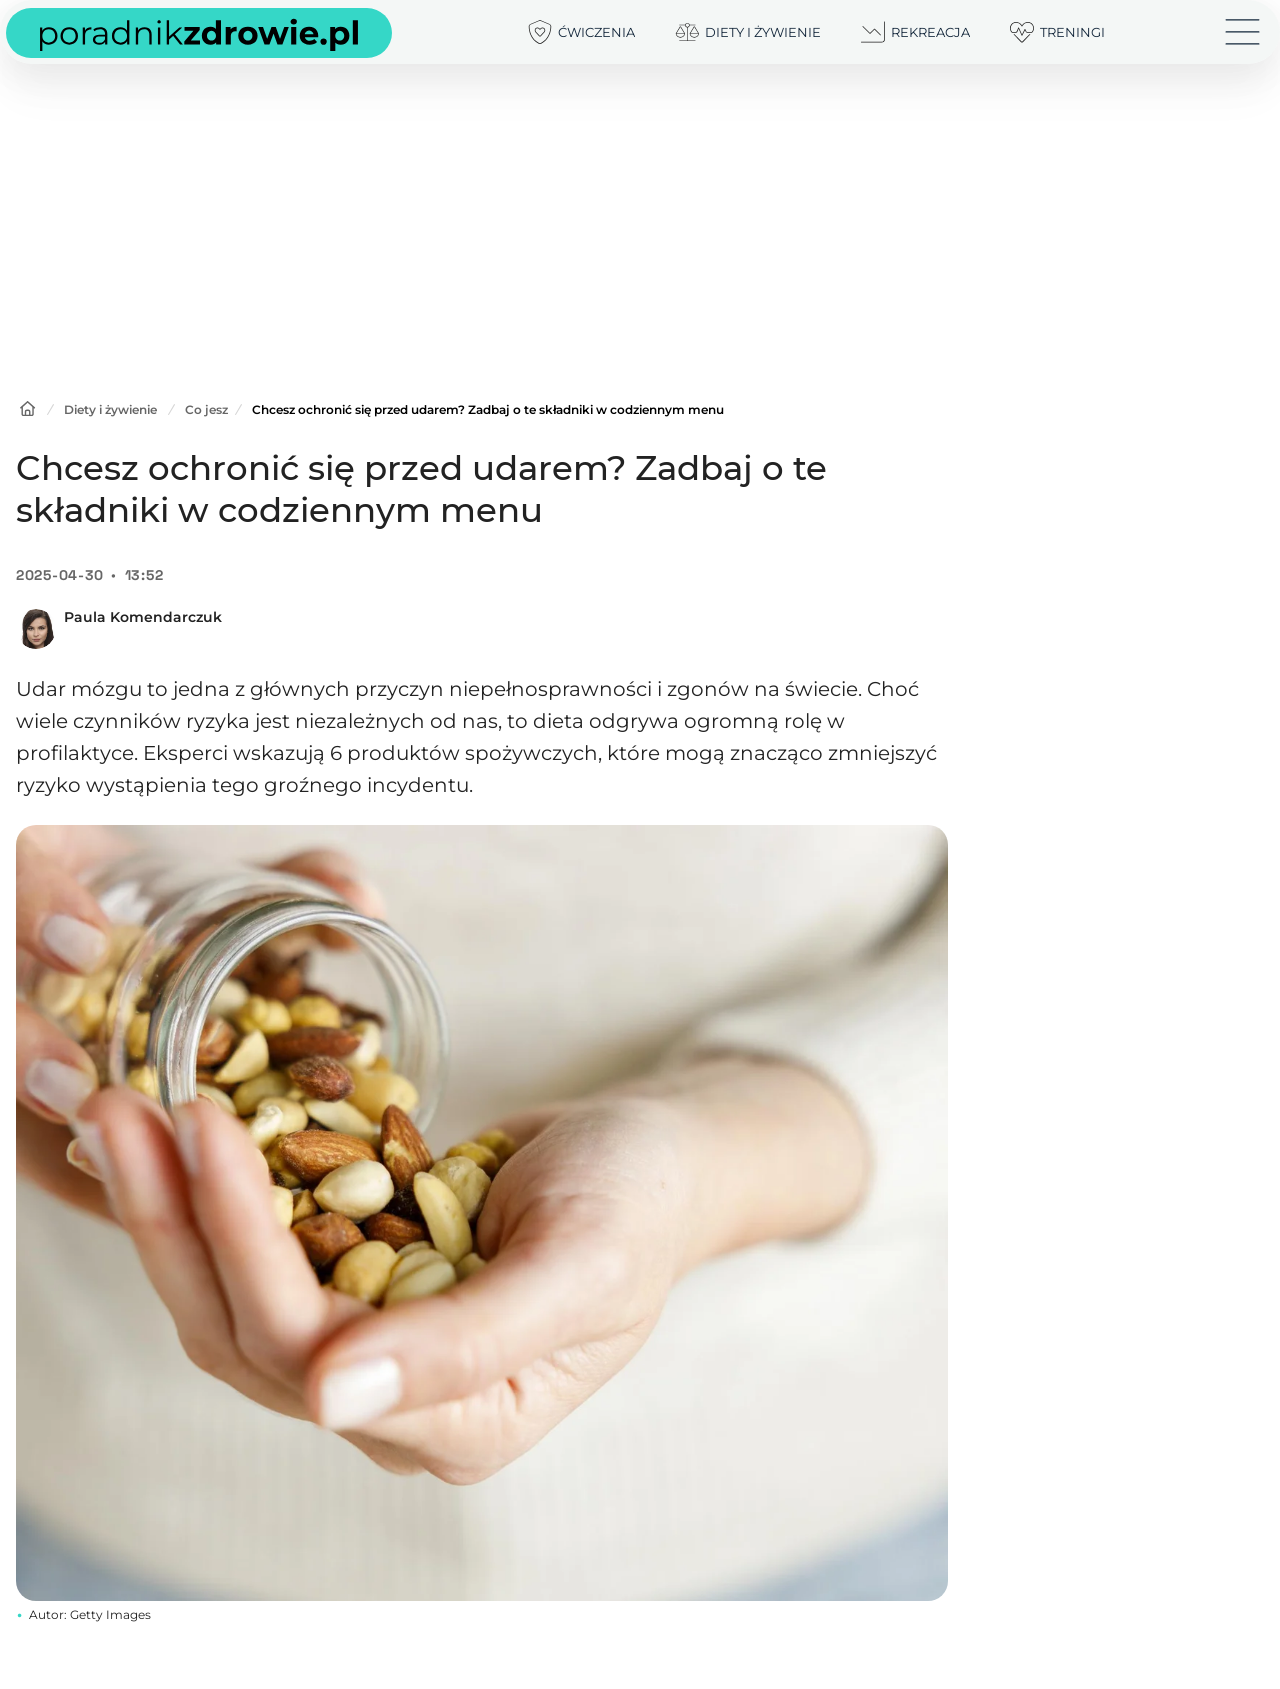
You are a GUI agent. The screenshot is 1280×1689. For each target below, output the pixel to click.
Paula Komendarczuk (143, 617)
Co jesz (206, 409)
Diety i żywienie (110, 409)
